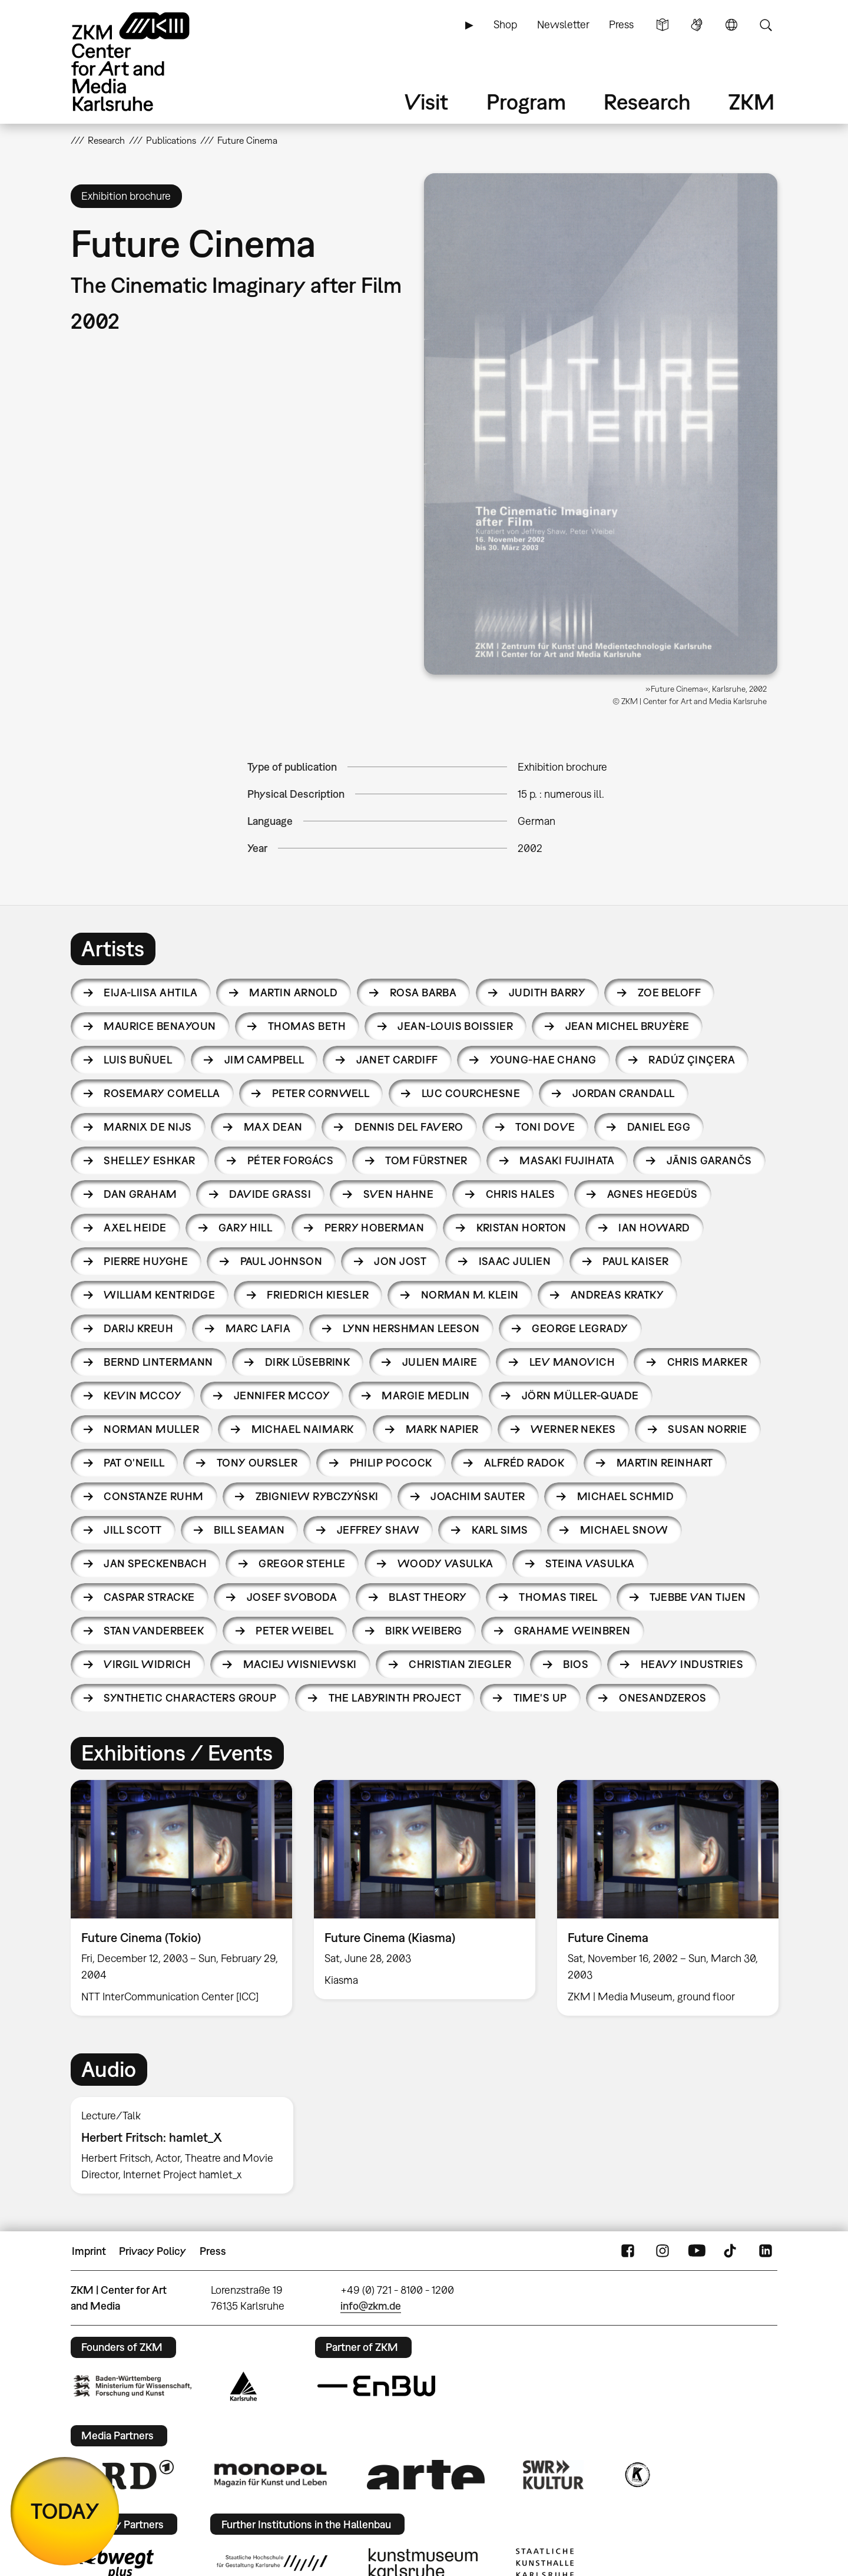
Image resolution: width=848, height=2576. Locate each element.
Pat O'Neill (134, 1463)
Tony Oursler (257, 1463)
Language (731, 25)
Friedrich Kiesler (318, 1295)
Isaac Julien (515, 1261)
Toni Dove (545, 1127)
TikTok (731, 2251)
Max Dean (273, 1127)
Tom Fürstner (426, 1160)
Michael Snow (624, 1530)
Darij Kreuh (138, 1328)
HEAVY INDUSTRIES (692, 1664)
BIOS (575, 1664)
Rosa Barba (423, 992)
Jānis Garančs (709, 1160)
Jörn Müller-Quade (580, 1395)
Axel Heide (135, 1227)
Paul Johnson (281, 1261)
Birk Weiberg (423, 1630)
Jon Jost (400, 1261)
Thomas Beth (307, 1026)
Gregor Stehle (302, 1563)
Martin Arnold (293, 992)
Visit (426, 101)
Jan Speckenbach (155, 1563)
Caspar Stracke (149, 1597)
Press (621, 24)
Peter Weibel (294, 1630)
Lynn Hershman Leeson (411, 1328)
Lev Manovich (572, 1362)
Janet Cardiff (397, 1059)
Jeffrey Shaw (378, 1530)
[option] (181, 1898)
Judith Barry (547, 992)
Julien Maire (440, 1362)
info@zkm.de (370, 2306)
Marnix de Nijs (147, 1127)
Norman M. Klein (470, 1295)
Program (526, 101)
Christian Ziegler (460, 1664)
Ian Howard (654, 1227)
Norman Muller (151, 1429)
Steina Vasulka (589, 1563)
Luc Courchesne (471, 1093)
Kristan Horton (521, 1227)
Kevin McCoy (142, 1395)
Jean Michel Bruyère (627, 1026)
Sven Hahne (398, 1194)
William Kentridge (159, 1295)
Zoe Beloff (669, 992)
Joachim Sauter (477, 1496)
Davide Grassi (270, 1194)
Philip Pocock (391, 1463)
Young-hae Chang (543, 1059)
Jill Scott (133, 1530)
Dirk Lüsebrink (307, 1362)
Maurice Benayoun (160, 1026)
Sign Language (696, 25)
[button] (600, 424)
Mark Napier (442, 1429)
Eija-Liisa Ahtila (150, 992)
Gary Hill (245, 1227)
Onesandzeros (663, 1698)
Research (647, 101)
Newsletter (563, 24)
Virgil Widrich (147, 1664)
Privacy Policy (152, 2251)
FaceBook (628, 2251)
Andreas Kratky (617, 1295)
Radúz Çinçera (691, 1059)
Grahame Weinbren (572, 1630)
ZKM (751, 101)
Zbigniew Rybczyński (317, 1496)
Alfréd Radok (524, 1463)
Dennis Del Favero (409, 1127)
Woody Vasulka (445, 1563)
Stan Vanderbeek (154, 1630)
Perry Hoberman (374, 1227)
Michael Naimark (302, 1429)
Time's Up (540, 1698)
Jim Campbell (264, 1059)
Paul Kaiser (635, 1261)
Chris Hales (520, 1194)
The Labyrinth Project (395, 1698)
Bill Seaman (249, 1530)
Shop (505, 24)
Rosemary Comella (162, 1093)
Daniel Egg (659, 1127)
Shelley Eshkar (149, 1160)
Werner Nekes (573, 1429)
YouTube (696, 2251)
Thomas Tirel (558, 1597)
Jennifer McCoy (282, 1395)
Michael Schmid (625, 1496)
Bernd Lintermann (158, 1362)
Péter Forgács (290, 1160)
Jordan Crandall (623, 1093)
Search (765, 25)
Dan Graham (140, 1194)
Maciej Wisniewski (300, 1664)
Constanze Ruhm (153, 1496)
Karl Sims (500, 1530)
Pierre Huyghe (146, 1261)
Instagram (662, 2251)
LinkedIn (765, 2251)
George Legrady (580, 1328)
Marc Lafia (258, 1328)
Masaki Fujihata (566, 1160)
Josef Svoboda (292, 1597)
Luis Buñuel (138, 1059)
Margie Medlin (425, 1395)
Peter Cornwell (320, 1093)
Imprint (89, 2251)
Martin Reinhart (665, 1463)
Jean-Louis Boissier (455, 1026)
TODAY (65, 2511)
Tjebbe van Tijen (698, 1597)
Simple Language (662, 25)
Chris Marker (707, 1362)
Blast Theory (428, 1597)
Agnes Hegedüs (652, 1194)
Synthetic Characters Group (190, 1698)
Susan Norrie (707, 1429)
